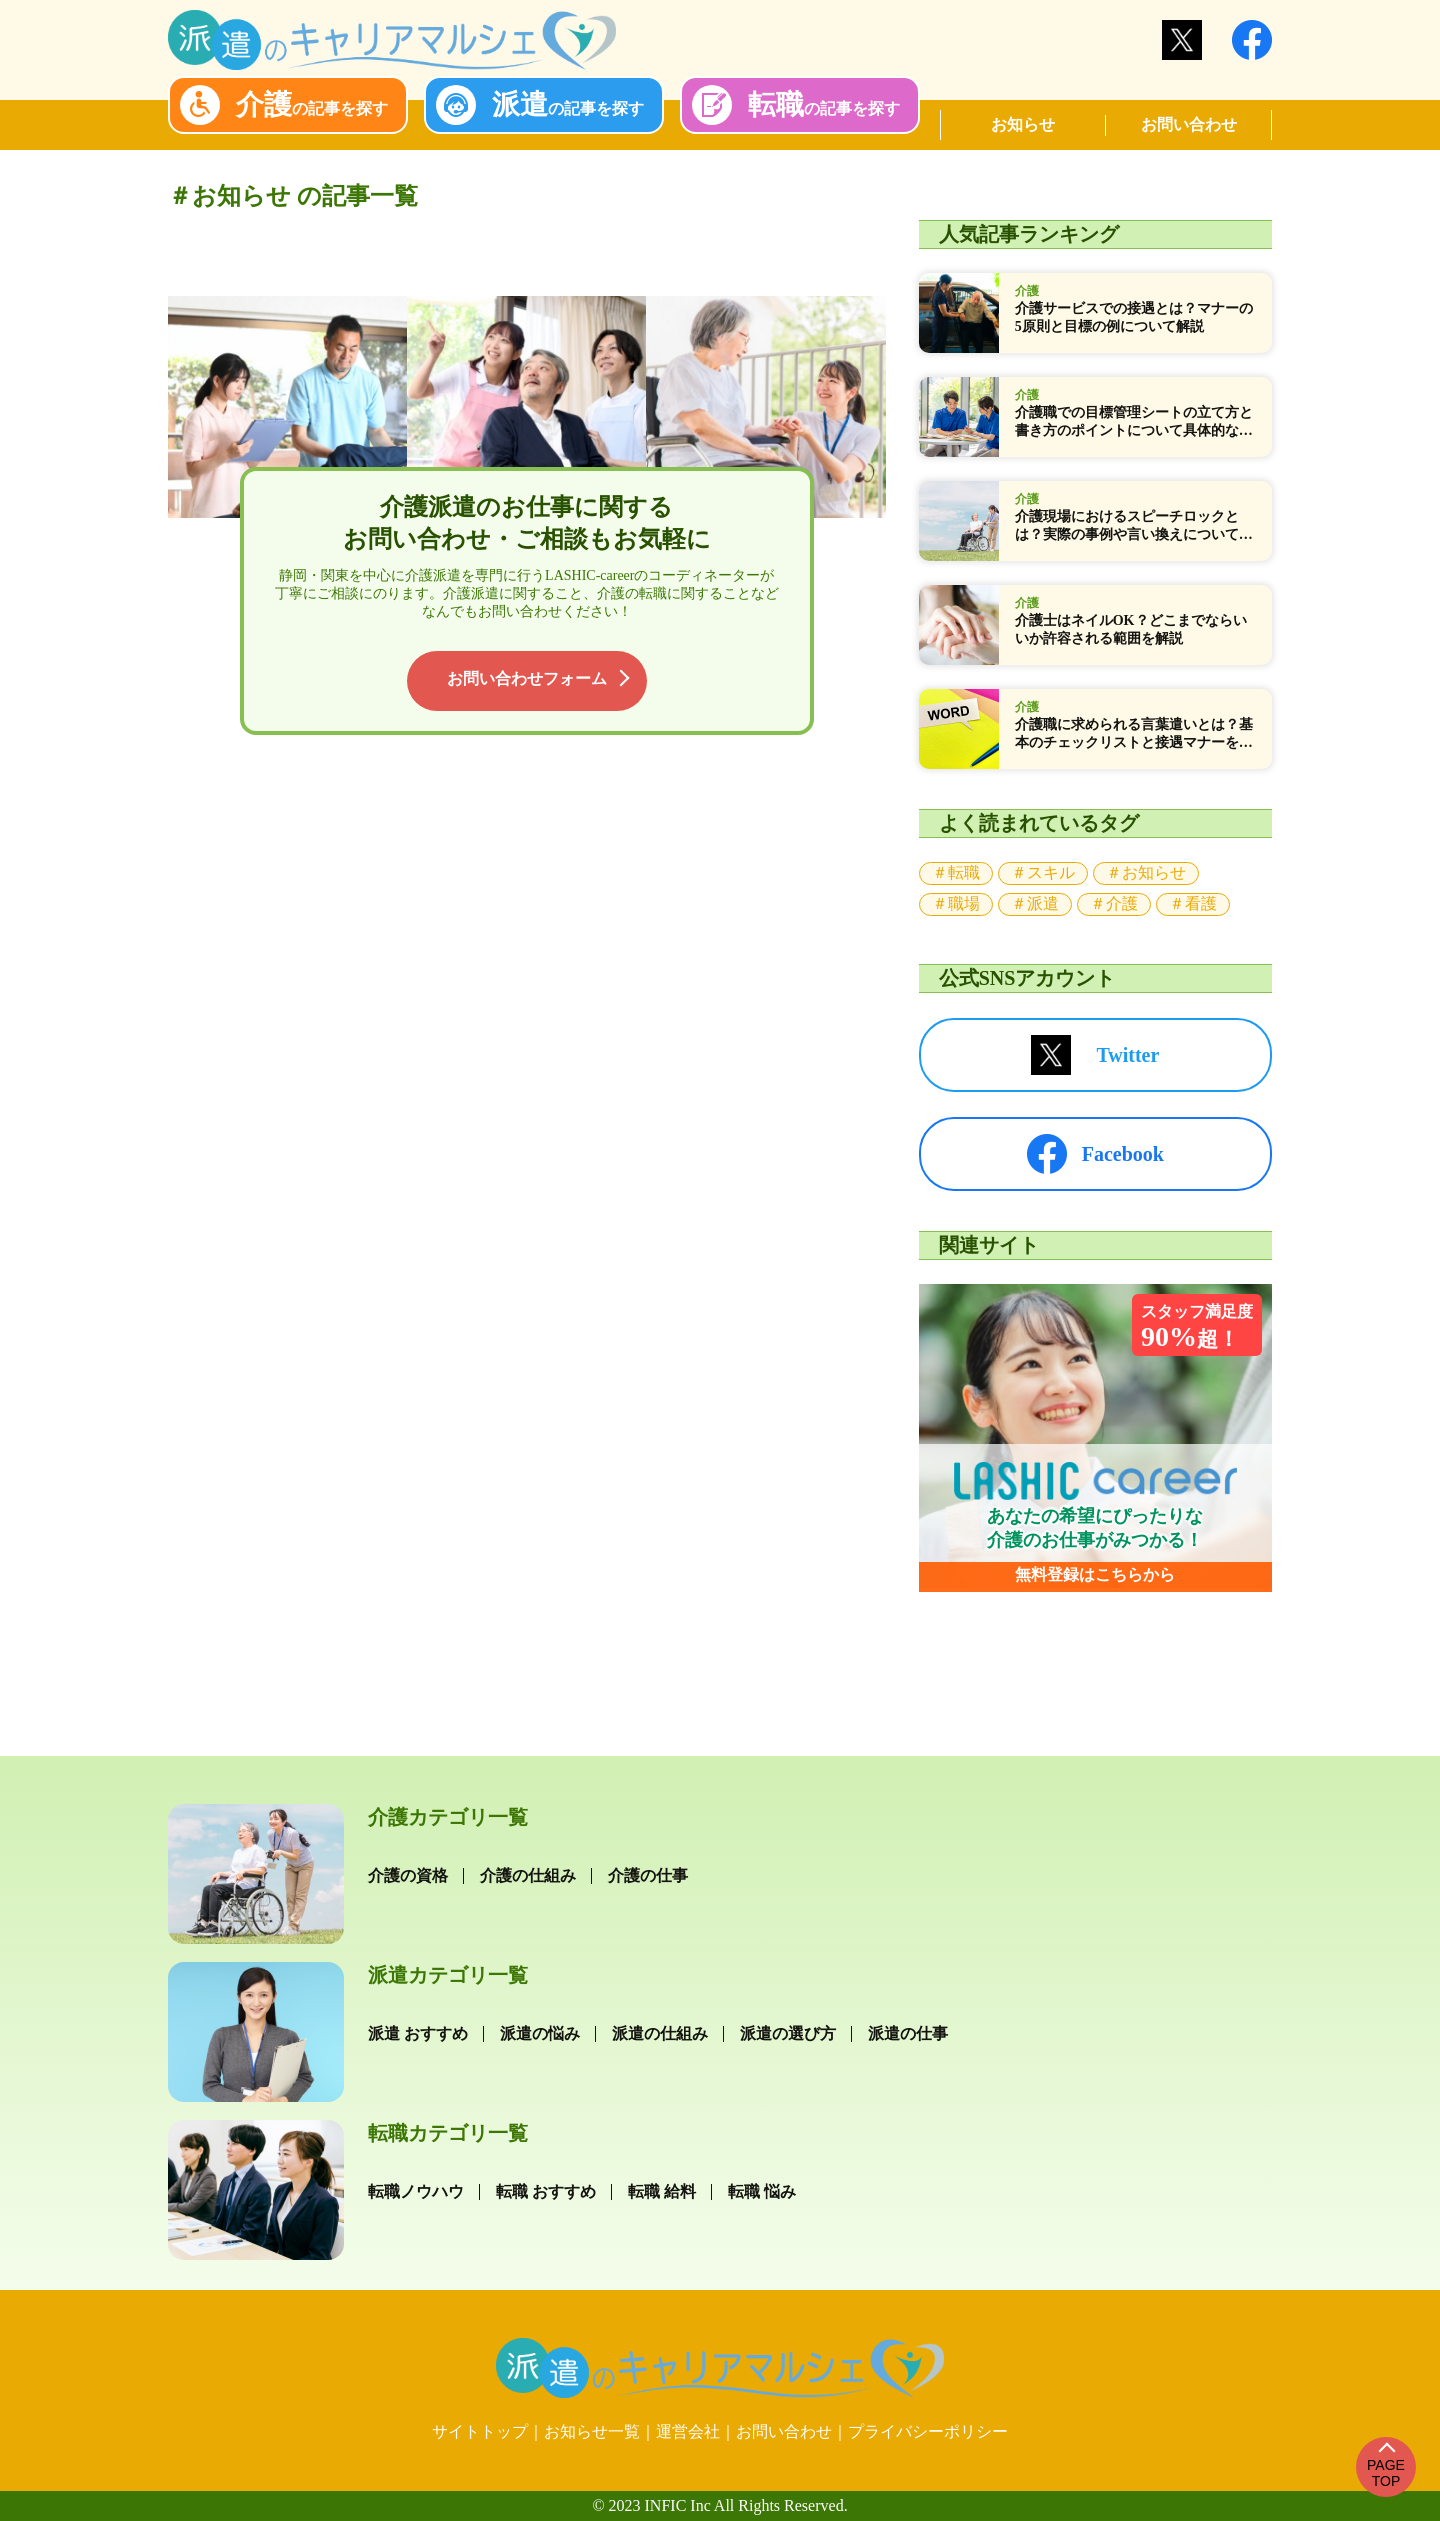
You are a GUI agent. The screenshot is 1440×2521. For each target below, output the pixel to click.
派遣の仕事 (908, 2033)
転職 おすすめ (546, 2191)
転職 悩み (762, 2191)
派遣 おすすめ (418, 2033)
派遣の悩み (540, 2033)
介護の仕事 (648, 1875)
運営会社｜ (696, 2431)
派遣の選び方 (788, 2033)
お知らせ (1023, 124)
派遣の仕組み (660, 2033)
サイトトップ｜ (488, 2431)
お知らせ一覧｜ (600, 2431)
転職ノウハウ (416, 2191)
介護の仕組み (528, 1875)
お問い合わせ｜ (792, 2431)
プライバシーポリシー (928, 2431)
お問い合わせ (1189, 124)
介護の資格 (408, 1875)
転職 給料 (662, 2191)
